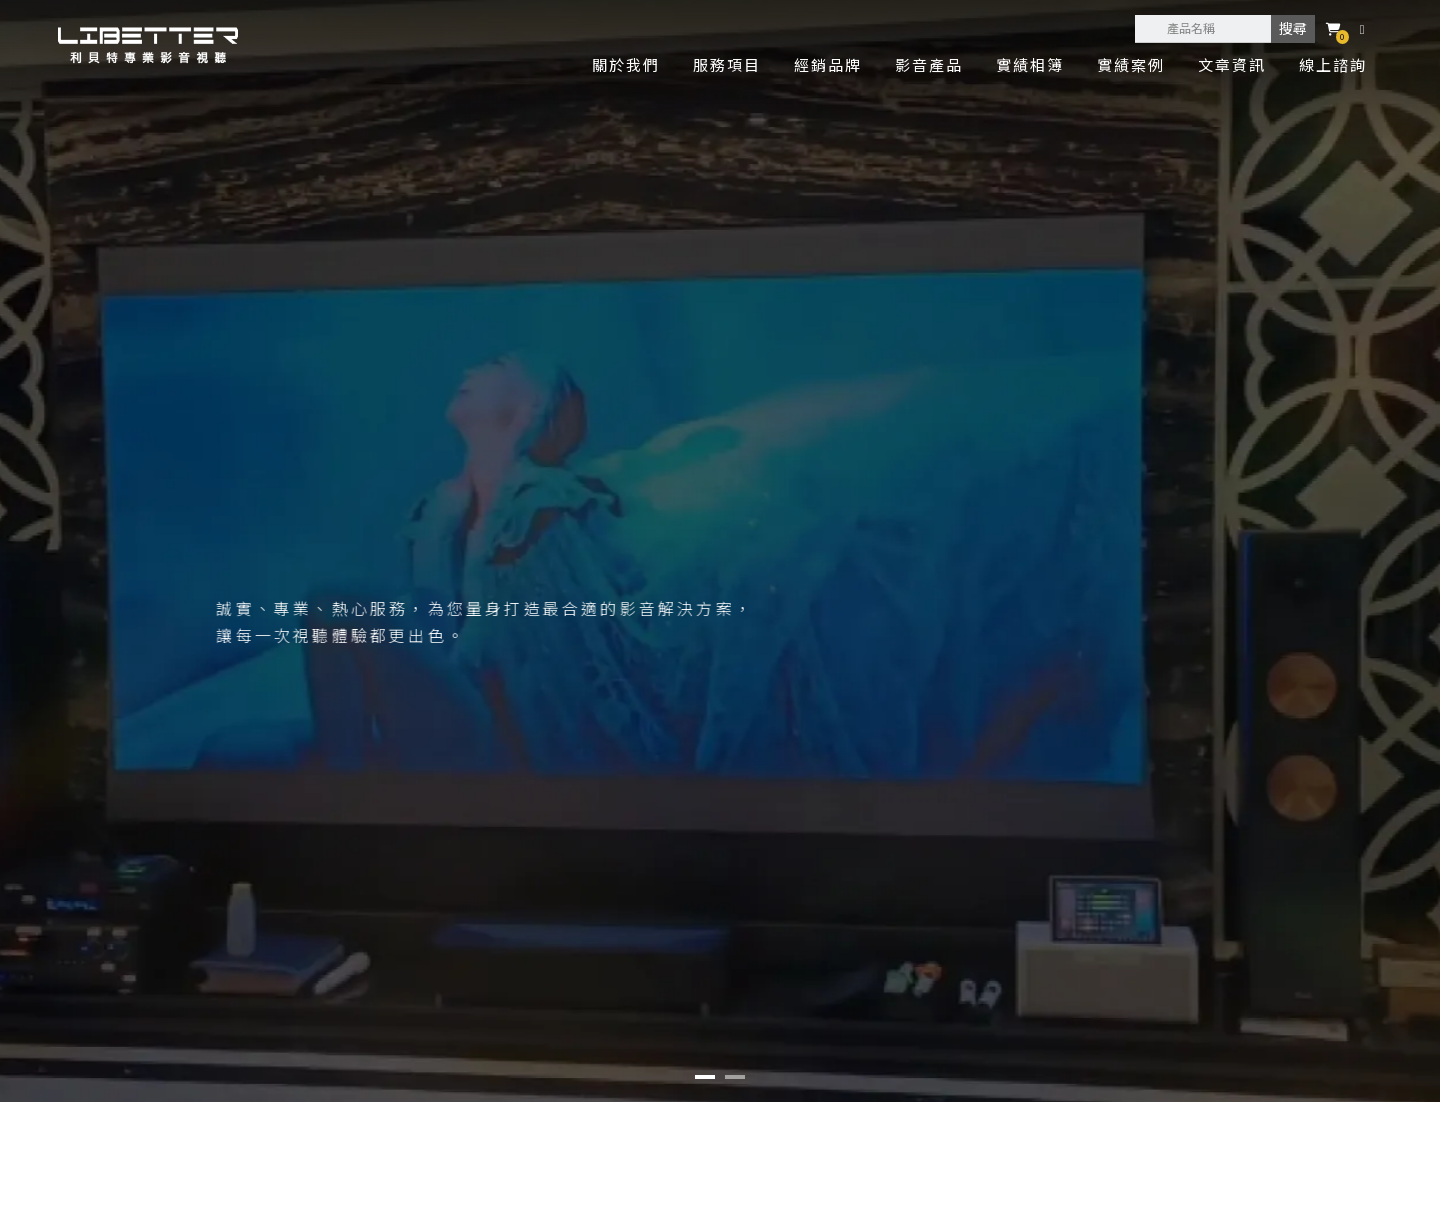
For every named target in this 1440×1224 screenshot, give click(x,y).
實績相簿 (1030, 64)
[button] (705, 1077)
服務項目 (727, 64)
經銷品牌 (828, 64)
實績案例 (1131, 64)
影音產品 (929, 64)
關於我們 (626, 64)
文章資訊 (1232, 64)
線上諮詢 (1333, 64)
